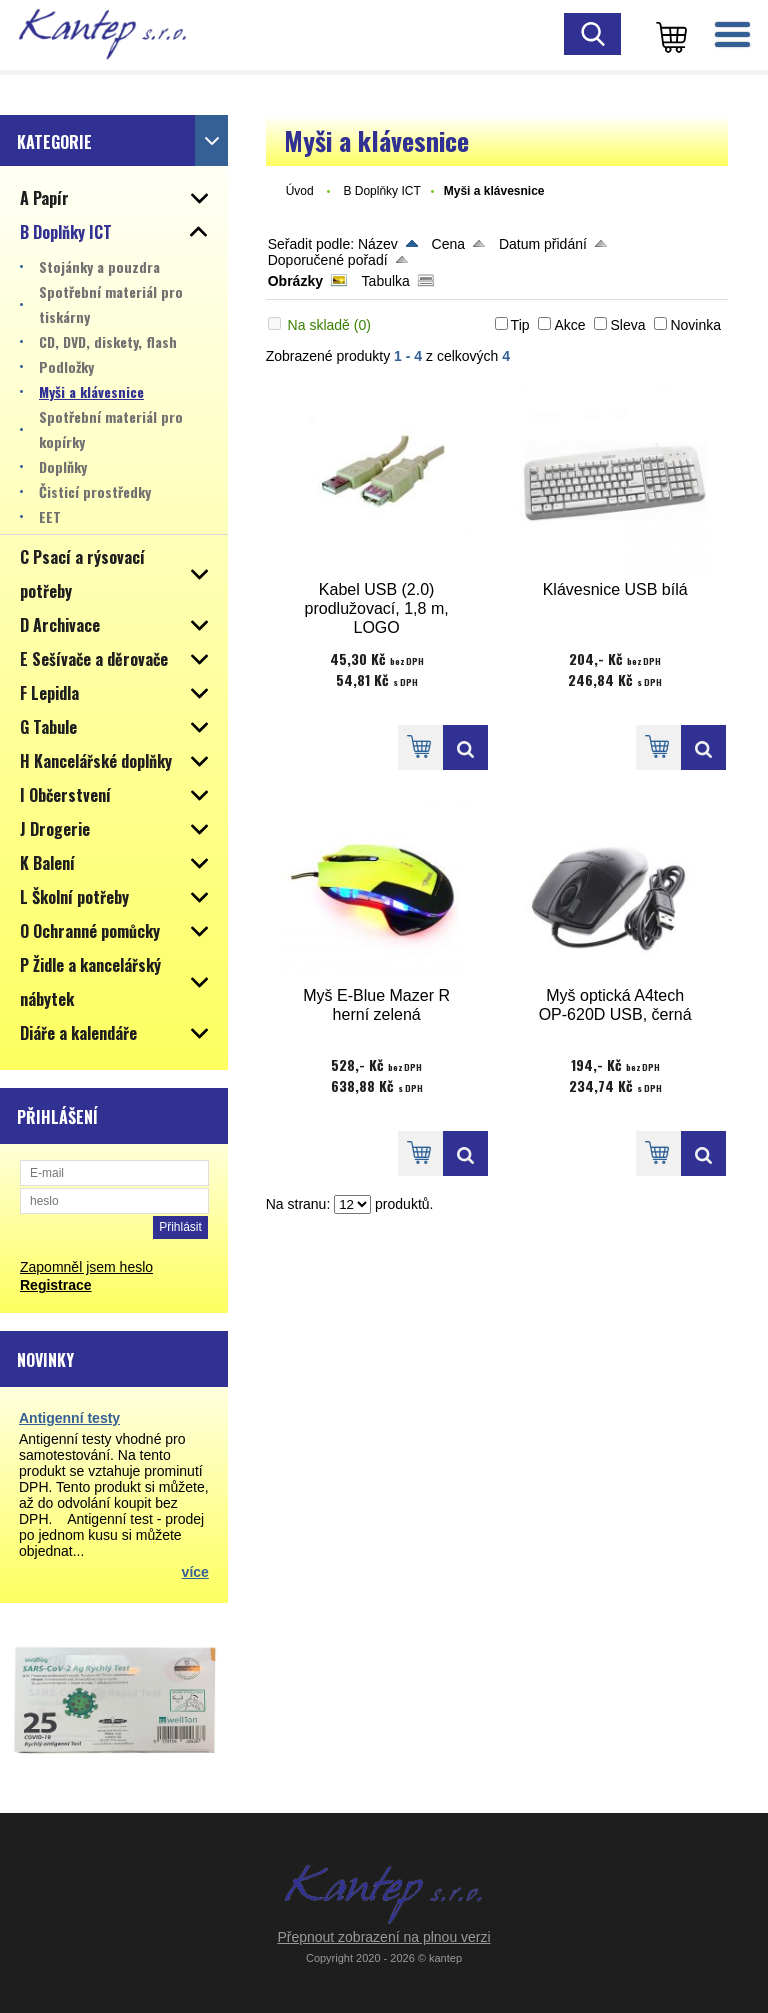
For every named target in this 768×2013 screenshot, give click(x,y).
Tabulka (386, 281)
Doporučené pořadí (328, 260)
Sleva (627, 325)
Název (378, 244)
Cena (448, 244)
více (195, 1572)
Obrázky (295, 281)
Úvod (300, 191)
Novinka (695, 325)
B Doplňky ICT (381, 191)
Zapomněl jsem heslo (86, 1267)
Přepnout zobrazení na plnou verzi (383, 1937)
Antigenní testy (69, 1418)
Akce (569, 325)
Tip (520, 325)
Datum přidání (543, 244)
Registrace (56, 1285)
